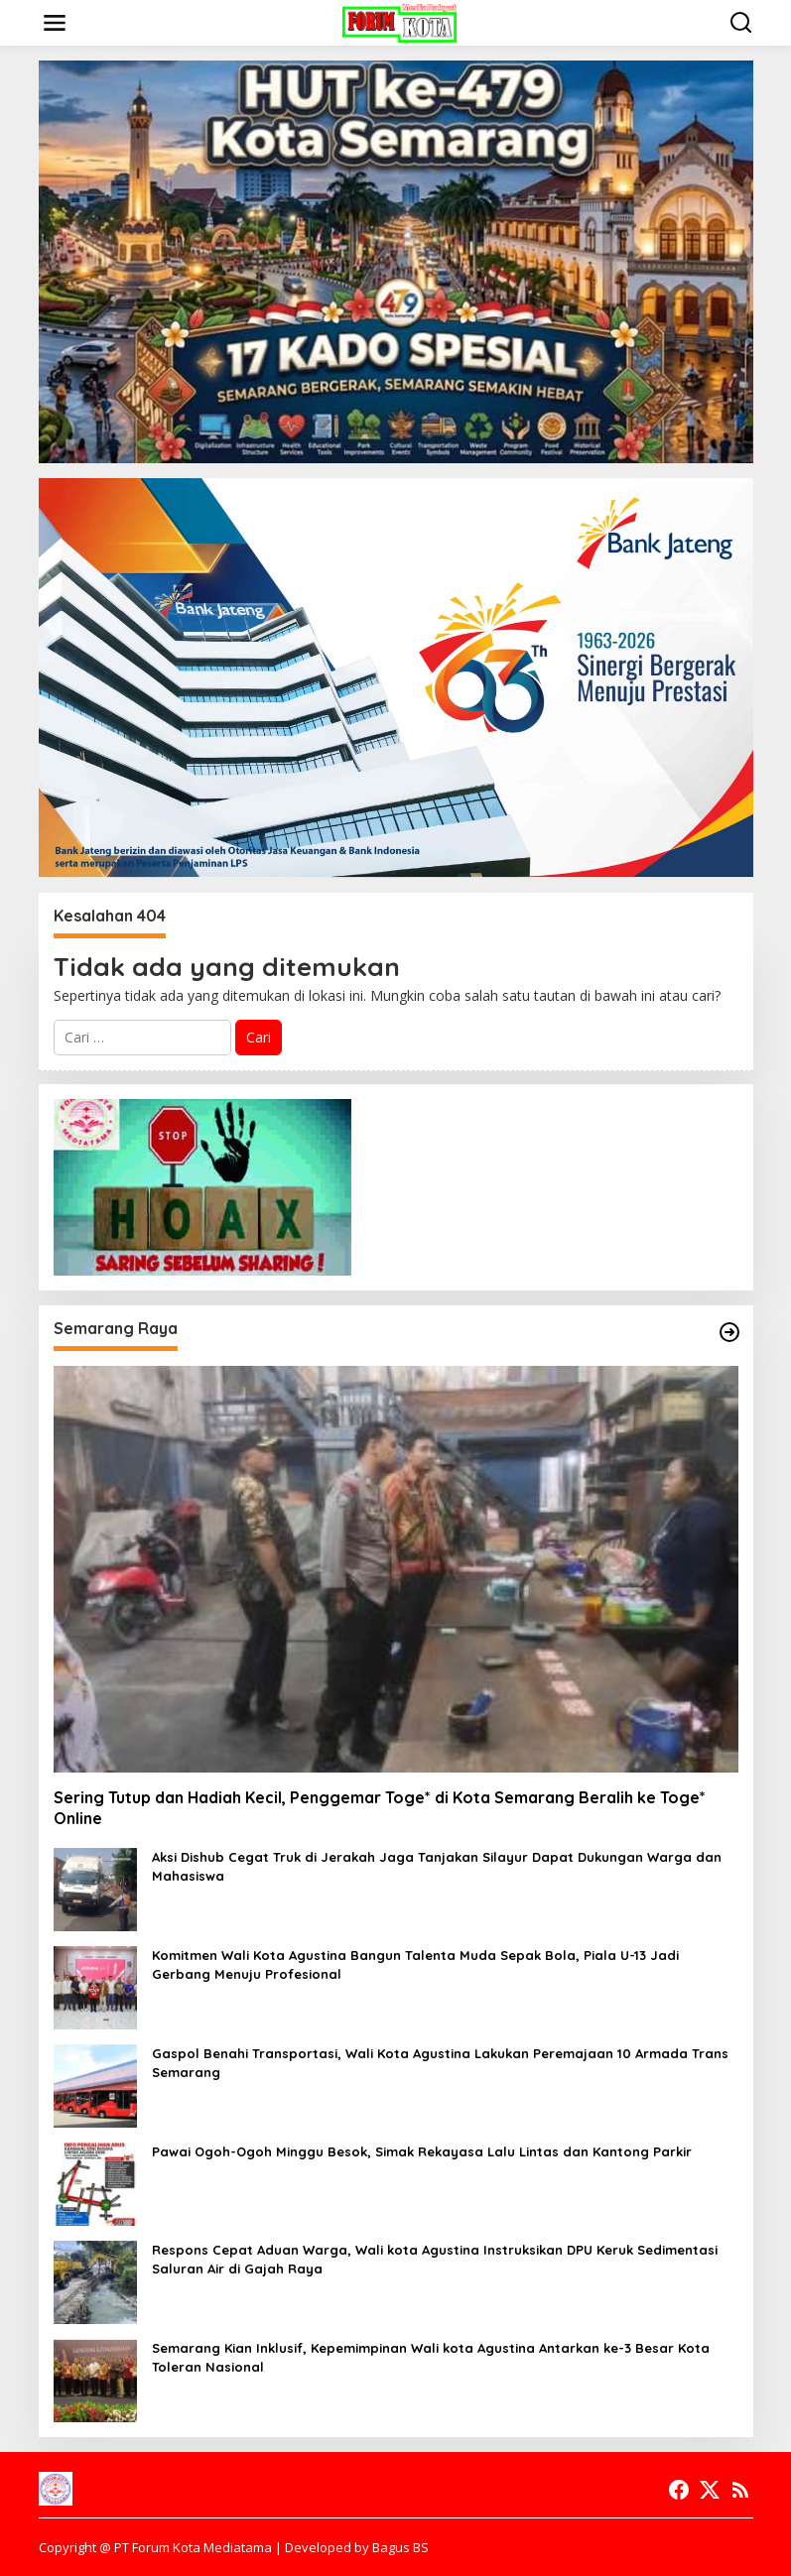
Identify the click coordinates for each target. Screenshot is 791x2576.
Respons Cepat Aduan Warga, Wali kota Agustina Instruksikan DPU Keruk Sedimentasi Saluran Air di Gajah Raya (435, 2258)
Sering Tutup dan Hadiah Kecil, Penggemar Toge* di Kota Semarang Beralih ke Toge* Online (380, 1807)
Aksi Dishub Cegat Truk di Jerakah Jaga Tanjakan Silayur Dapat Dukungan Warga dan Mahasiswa (437, 1866)
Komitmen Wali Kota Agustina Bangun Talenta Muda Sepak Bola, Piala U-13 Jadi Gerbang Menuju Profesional (415, 1964)
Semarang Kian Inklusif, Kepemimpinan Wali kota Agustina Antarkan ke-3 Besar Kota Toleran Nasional (431, 2357)
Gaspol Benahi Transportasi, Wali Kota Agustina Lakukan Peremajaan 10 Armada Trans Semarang (440, 2062)
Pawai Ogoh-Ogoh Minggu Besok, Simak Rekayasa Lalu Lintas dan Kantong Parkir (422, 2151)
